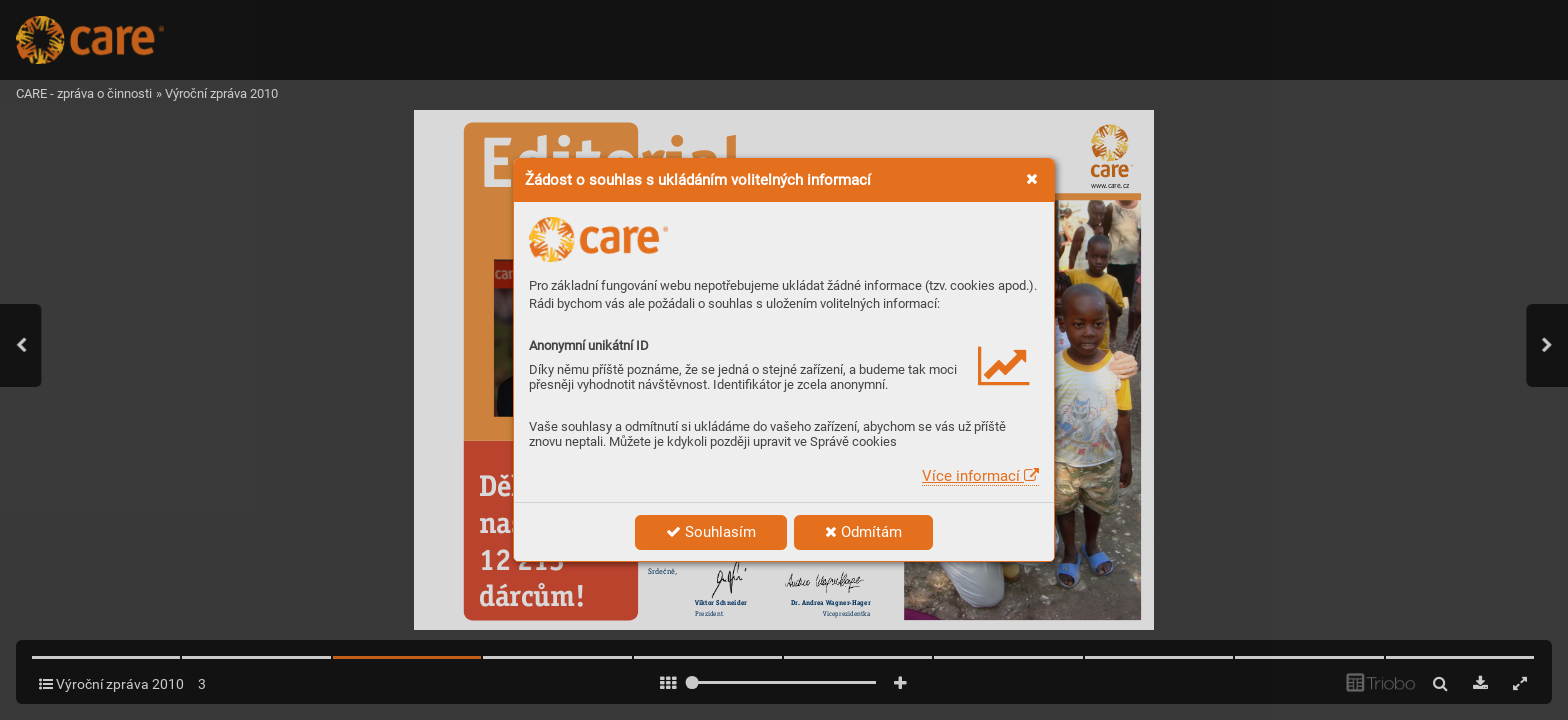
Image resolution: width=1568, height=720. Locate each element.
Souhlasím (711, 532)
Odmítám (863, 532)
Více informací (980, 476)
